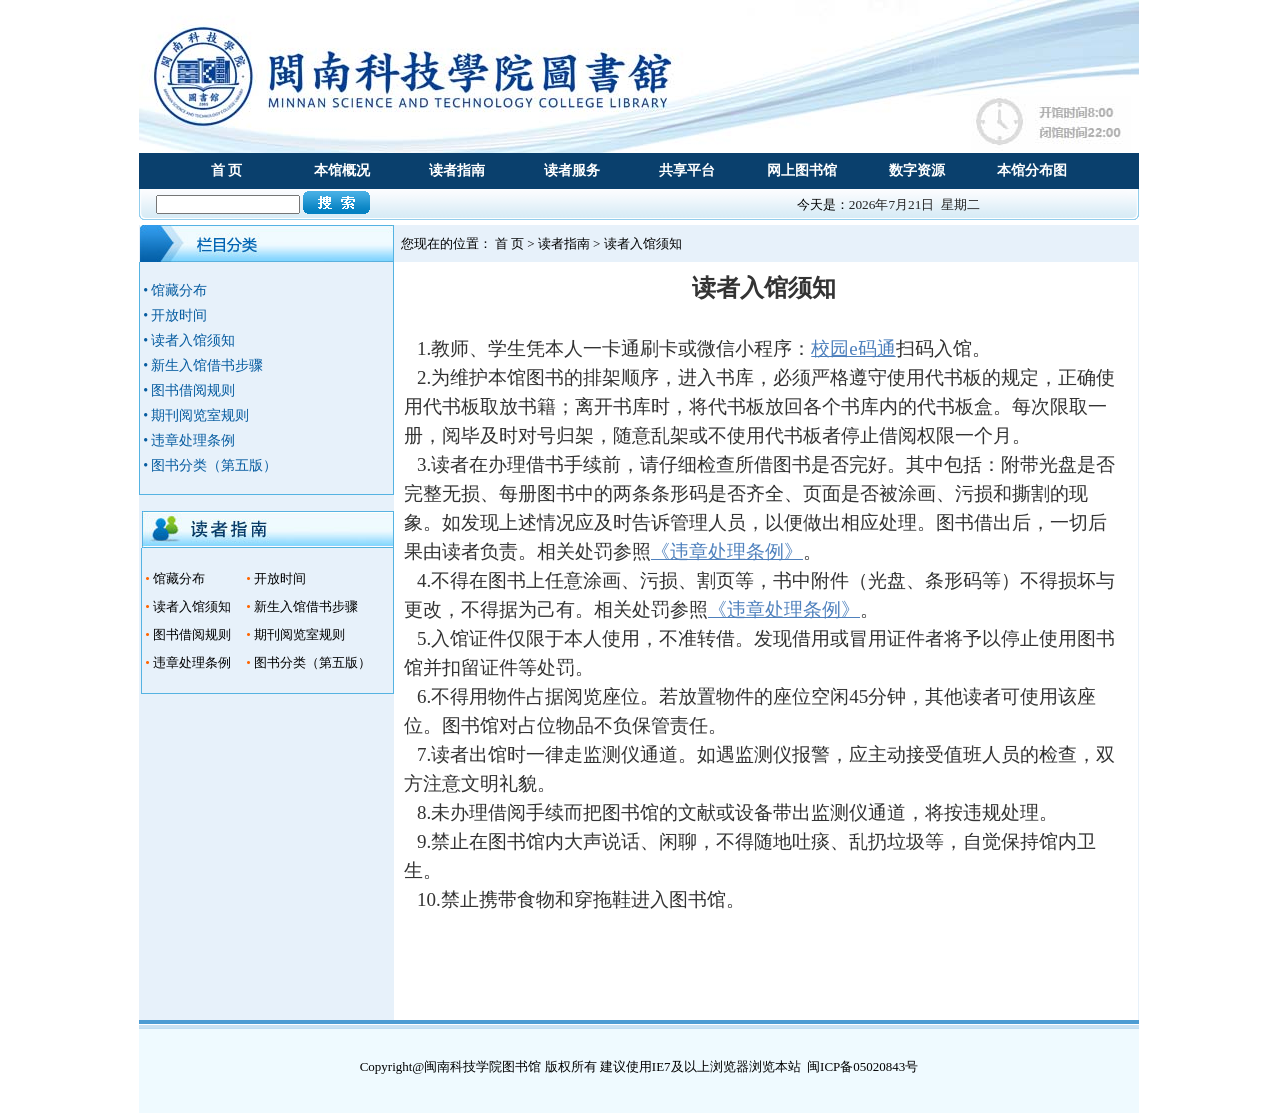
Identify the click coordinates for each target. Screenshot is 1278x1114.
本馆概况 (342, 170)
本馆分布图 (1032, 170)
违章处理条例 (192, 662)
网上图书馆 (802, 170)
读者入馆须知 (192, 606)
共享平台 (687, 170)
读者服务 (572, 170)
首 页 (227, 170)
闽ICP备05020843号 (862, 1066)
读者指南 (457, 170)
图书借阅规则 (192, 634)
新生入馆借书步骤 (306, 606)
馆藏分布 (179, 578)
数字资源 (917, 170)
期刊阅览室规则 (299, 634)
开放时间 (280, 578)
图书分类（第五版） (312, 662)
